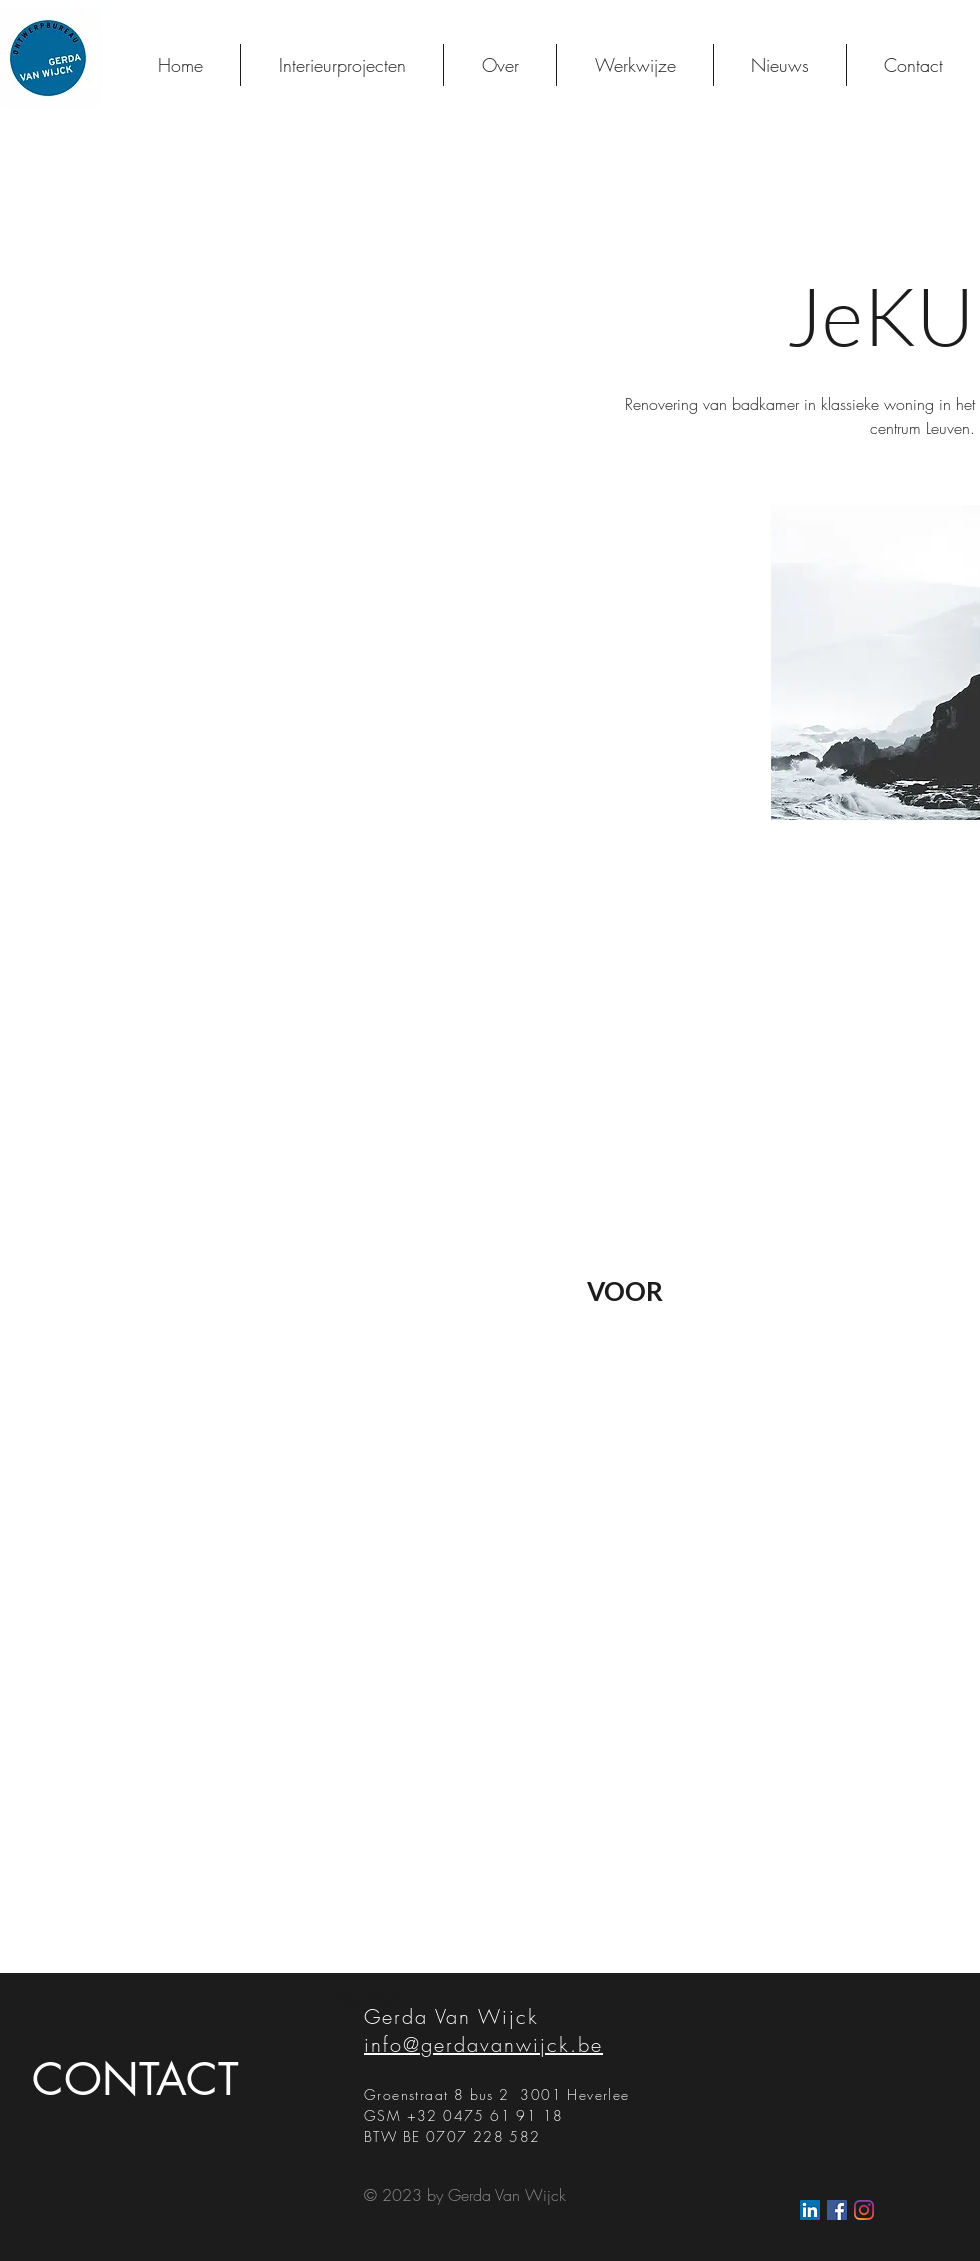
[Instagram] (864, 2210)
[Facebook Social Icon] (837, 2210)
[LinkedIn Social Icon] (810, 2210)
